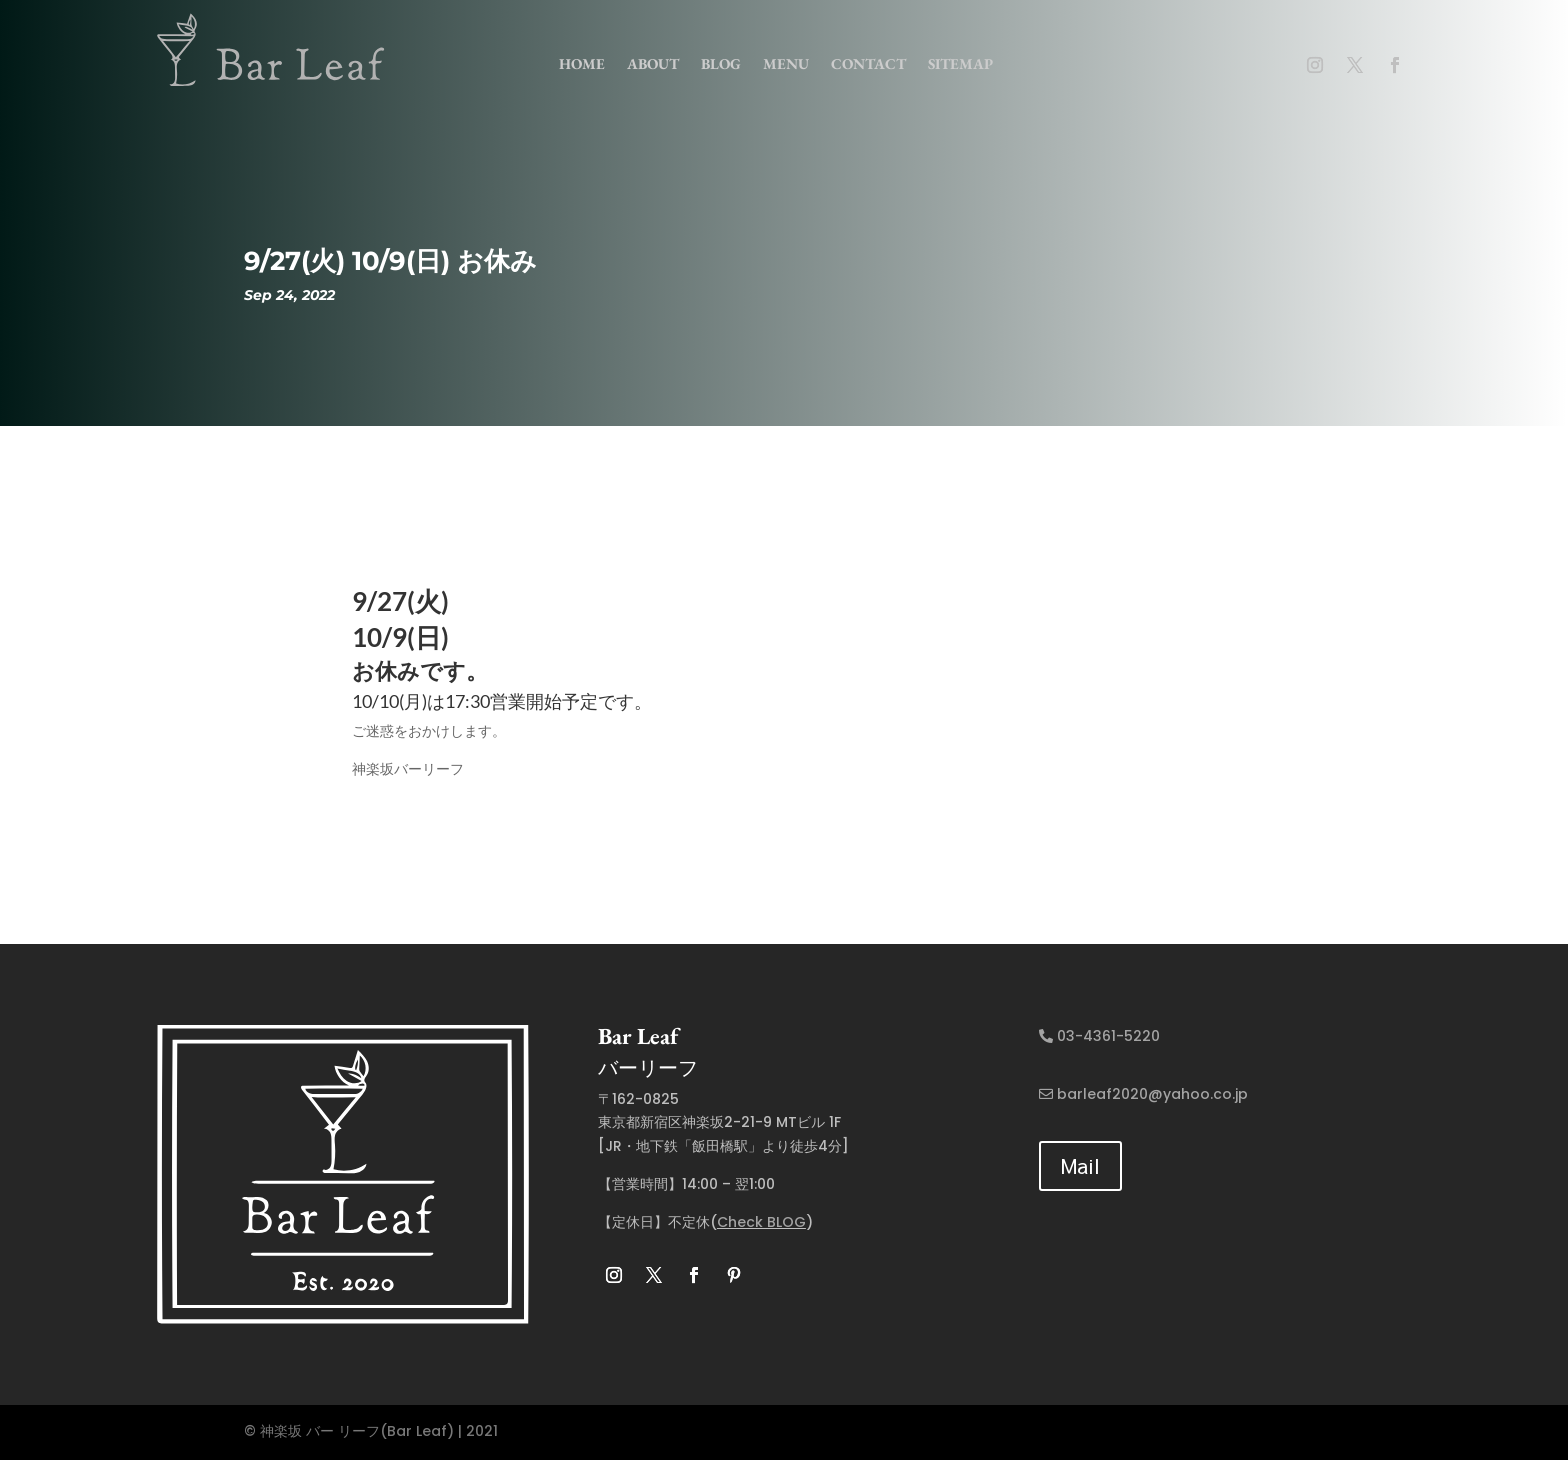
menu (786, 63)
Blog (721, 63)
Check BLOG (761, 1222)
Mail (1080, 1165)
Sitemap (960, 63)
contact (868, 63)
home (582, 63)
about (653, 63)
